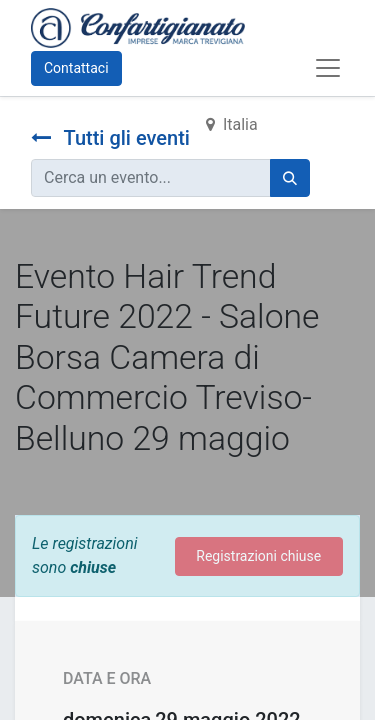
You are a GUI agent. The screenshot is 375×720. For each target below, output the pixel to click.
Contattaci (76, 68)
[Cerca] (290, 178)
